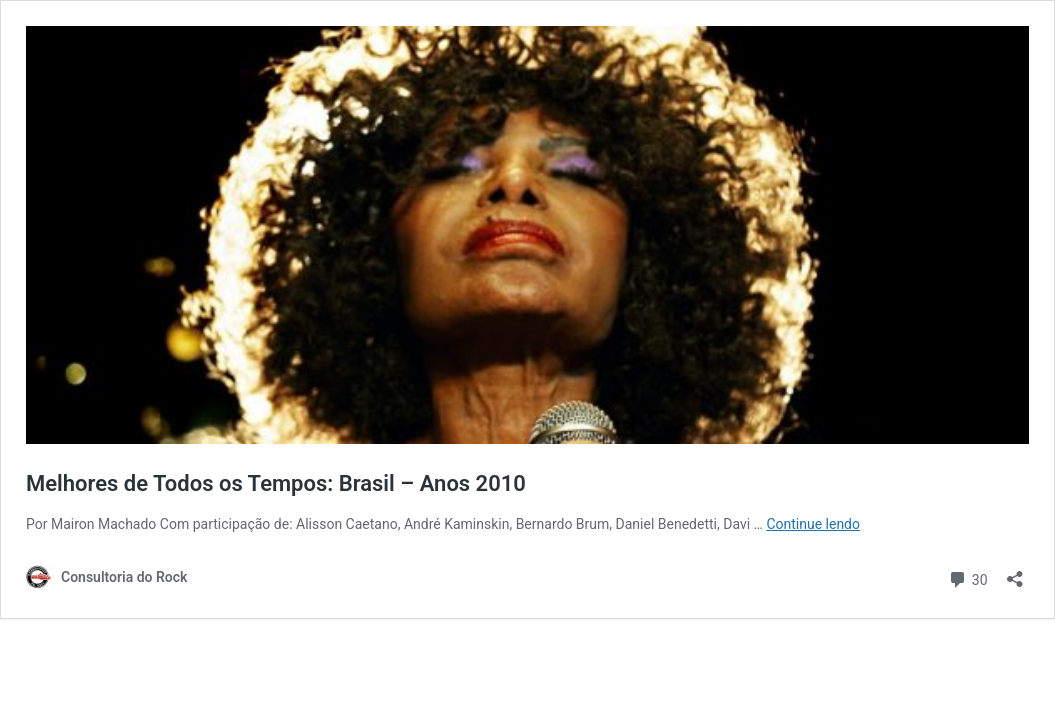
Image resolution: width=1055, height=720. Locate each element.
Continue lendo (813, 524)
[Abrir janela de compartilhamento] (1015, 572)
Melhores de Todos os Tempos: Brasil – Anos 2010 (276, 483)
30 (967, 577)
